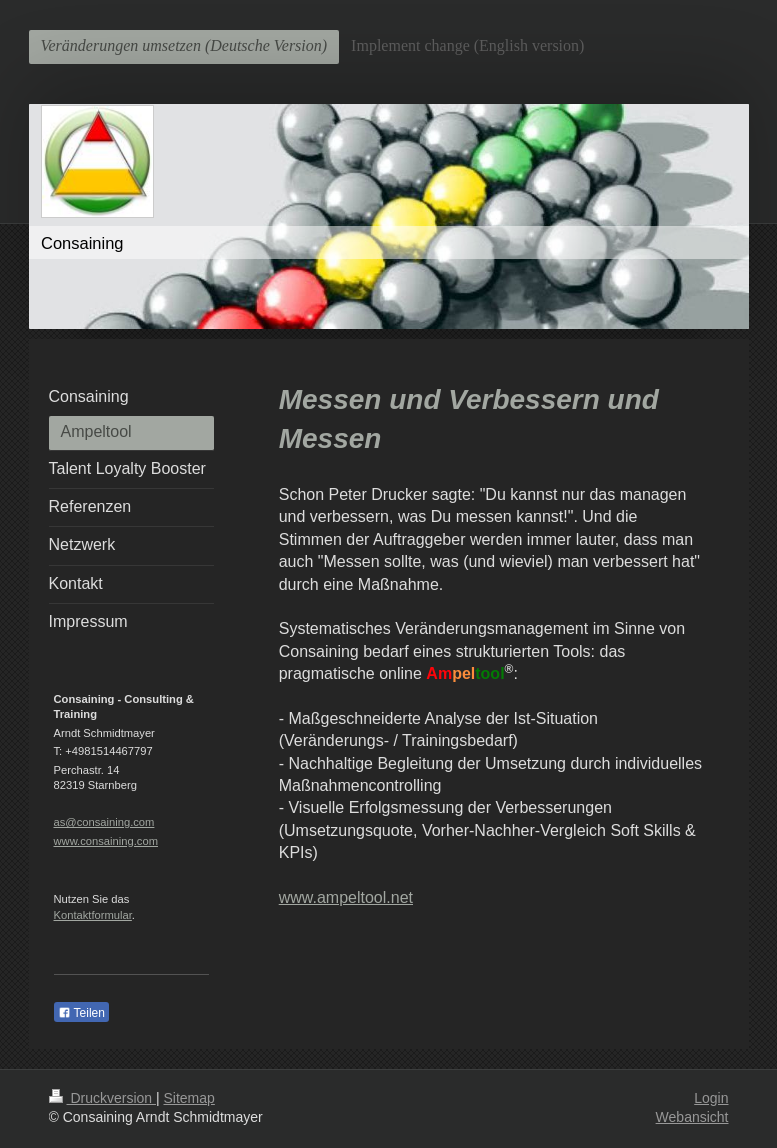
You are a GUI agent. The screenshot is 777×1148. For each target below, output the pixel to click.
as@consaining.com (104, 822)
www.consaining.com (106, 841)
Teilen (81, 1013)
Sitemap (189, 1098)
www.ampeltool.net (346, 897)
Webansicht (692, 1117)
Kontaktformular (93, 915)
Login (711, 1098)
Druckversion (102, 1098)
